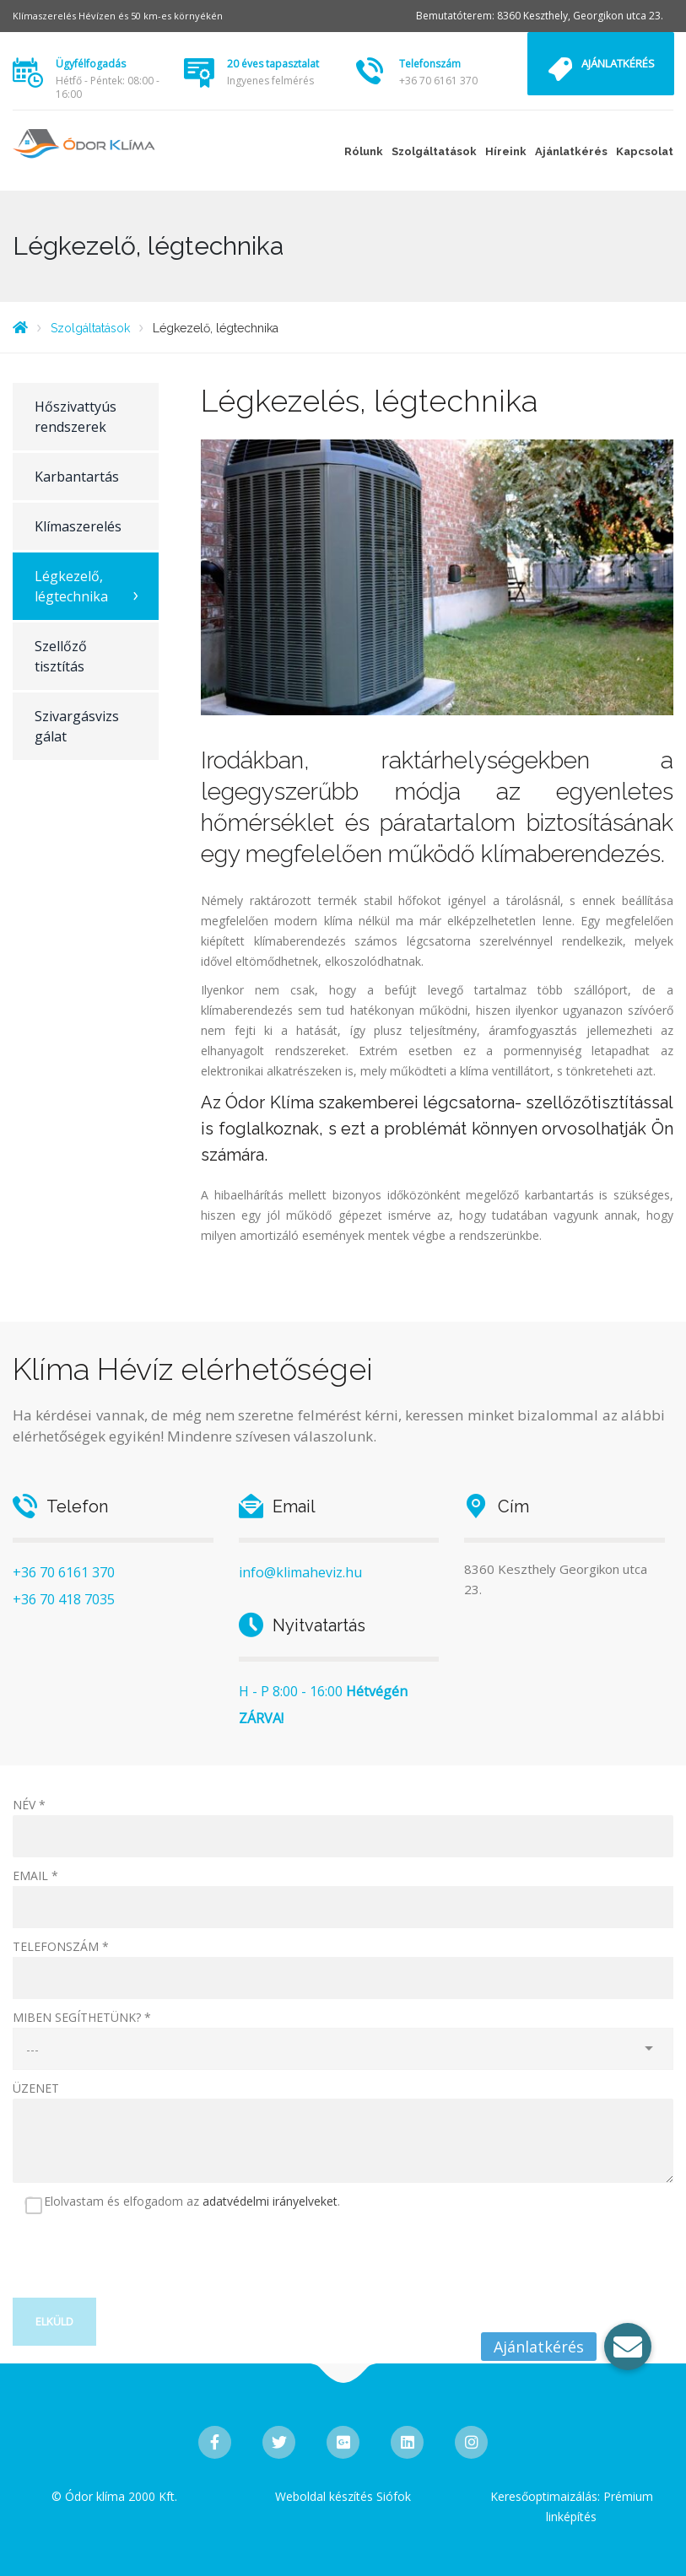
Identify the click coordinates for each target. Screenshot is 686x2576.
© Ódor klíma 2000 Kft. (114, 2496)
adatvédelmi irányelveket (270, 2201)
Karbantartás (77, 476)
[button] (627, 2346)
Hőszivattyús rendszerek (75, 416)
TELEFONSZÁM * (61, 1946)
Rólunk (363, 151)
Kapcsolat (644, 151)
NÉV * (29, 1805)
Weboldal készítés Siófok (343, 2496)
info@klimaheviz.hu (300, 1572)
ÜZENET (36, 2088)
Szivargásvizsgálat (77, 726)
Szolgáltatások (434, 151)
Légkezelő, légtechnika (71, 586)
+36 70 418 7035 (64, 1599)
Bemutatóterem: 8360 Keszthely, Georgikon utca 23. (539, 15)
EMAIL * (35, 1875)
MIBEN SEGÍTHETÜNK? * (82, 2017)
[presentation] (141, 2265)
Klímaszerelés (78, 526)
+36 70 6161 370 (438, 80)
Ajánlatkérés (618, 63)
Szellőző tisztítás (61, 656)
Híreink (506, 151)
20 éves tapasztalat (273, 64)
